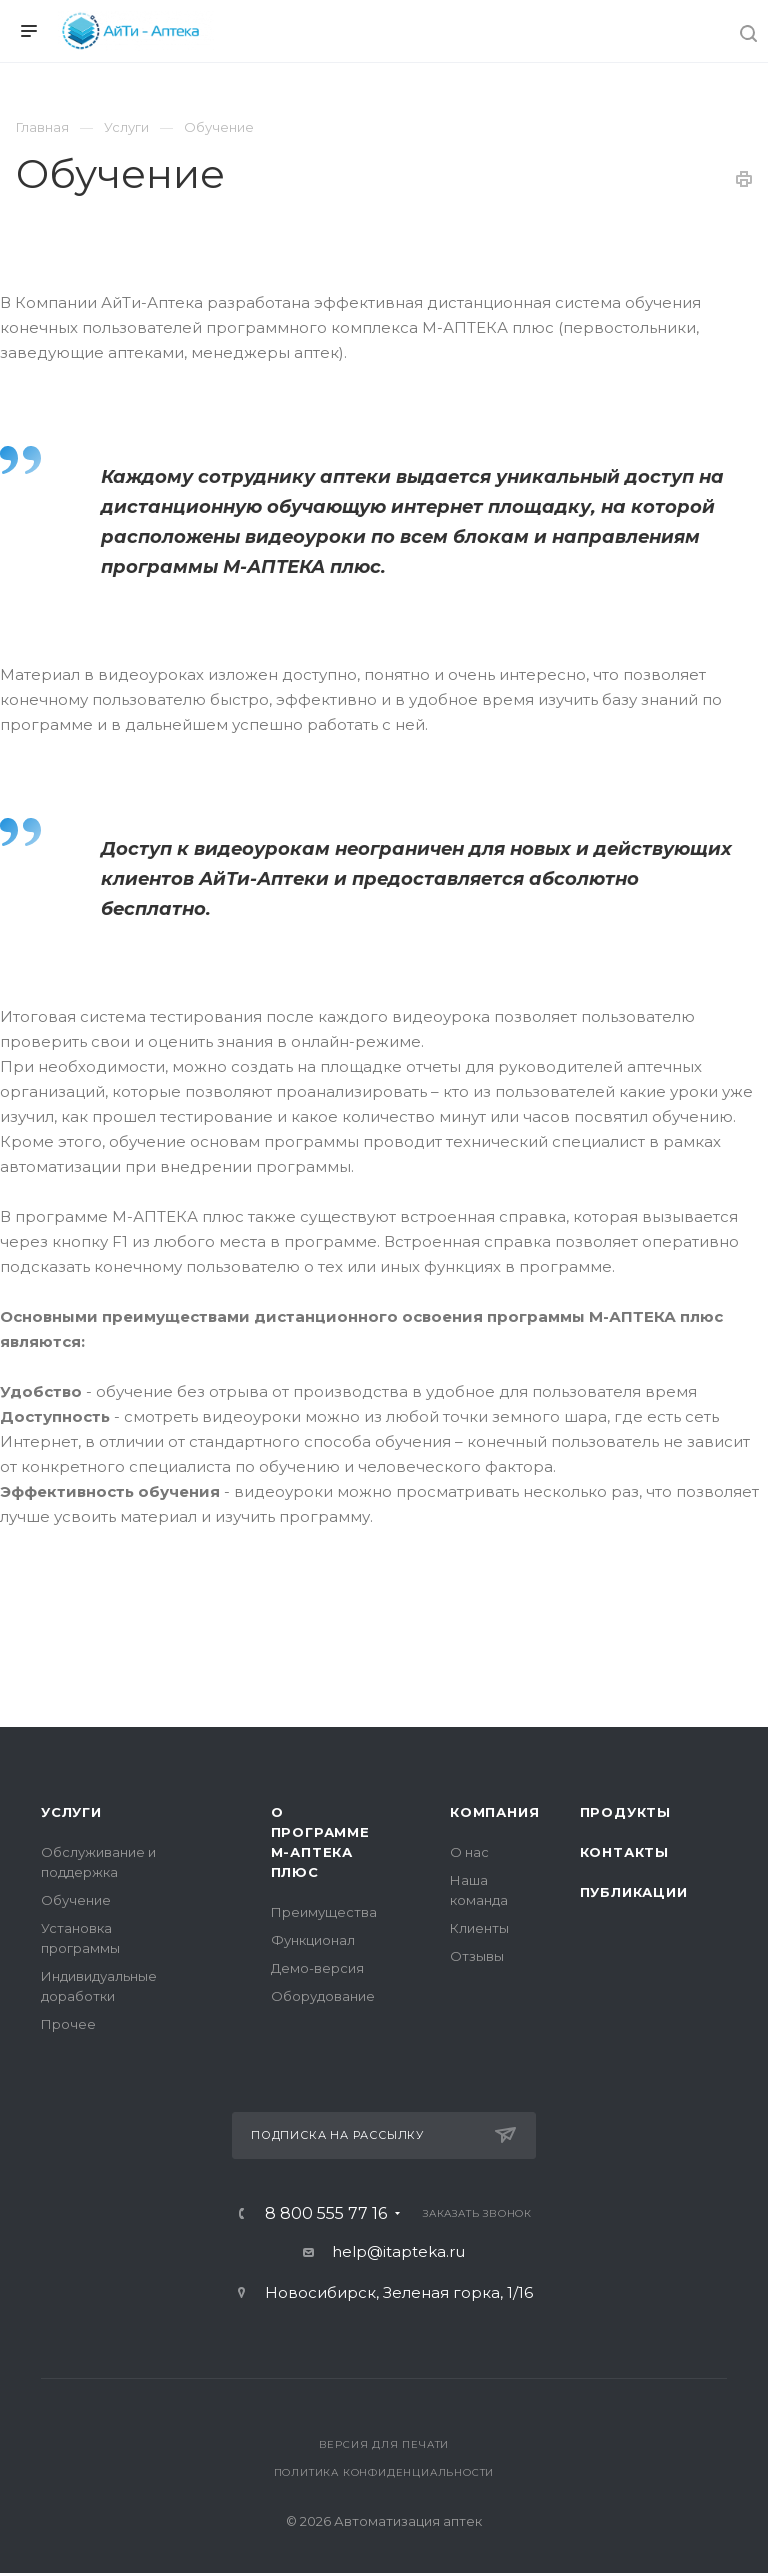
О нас (469, 1852)
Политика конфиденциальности (384, 2472)
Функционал (313, 1940)
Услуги (71, 1812)
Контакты (624, 1852)
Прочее (68, 2024)
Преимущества (324, 1912)
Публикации (634, 1892)
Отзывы (477, 1956)
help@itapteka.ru (398, 2251)
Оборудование (323, 1996)
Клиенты (479, 1928)
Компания (494, 1812)
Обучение (76, 1900)
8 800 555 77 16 (326, 2214)
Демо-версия (317, 1968)
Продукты (625, 1812)
